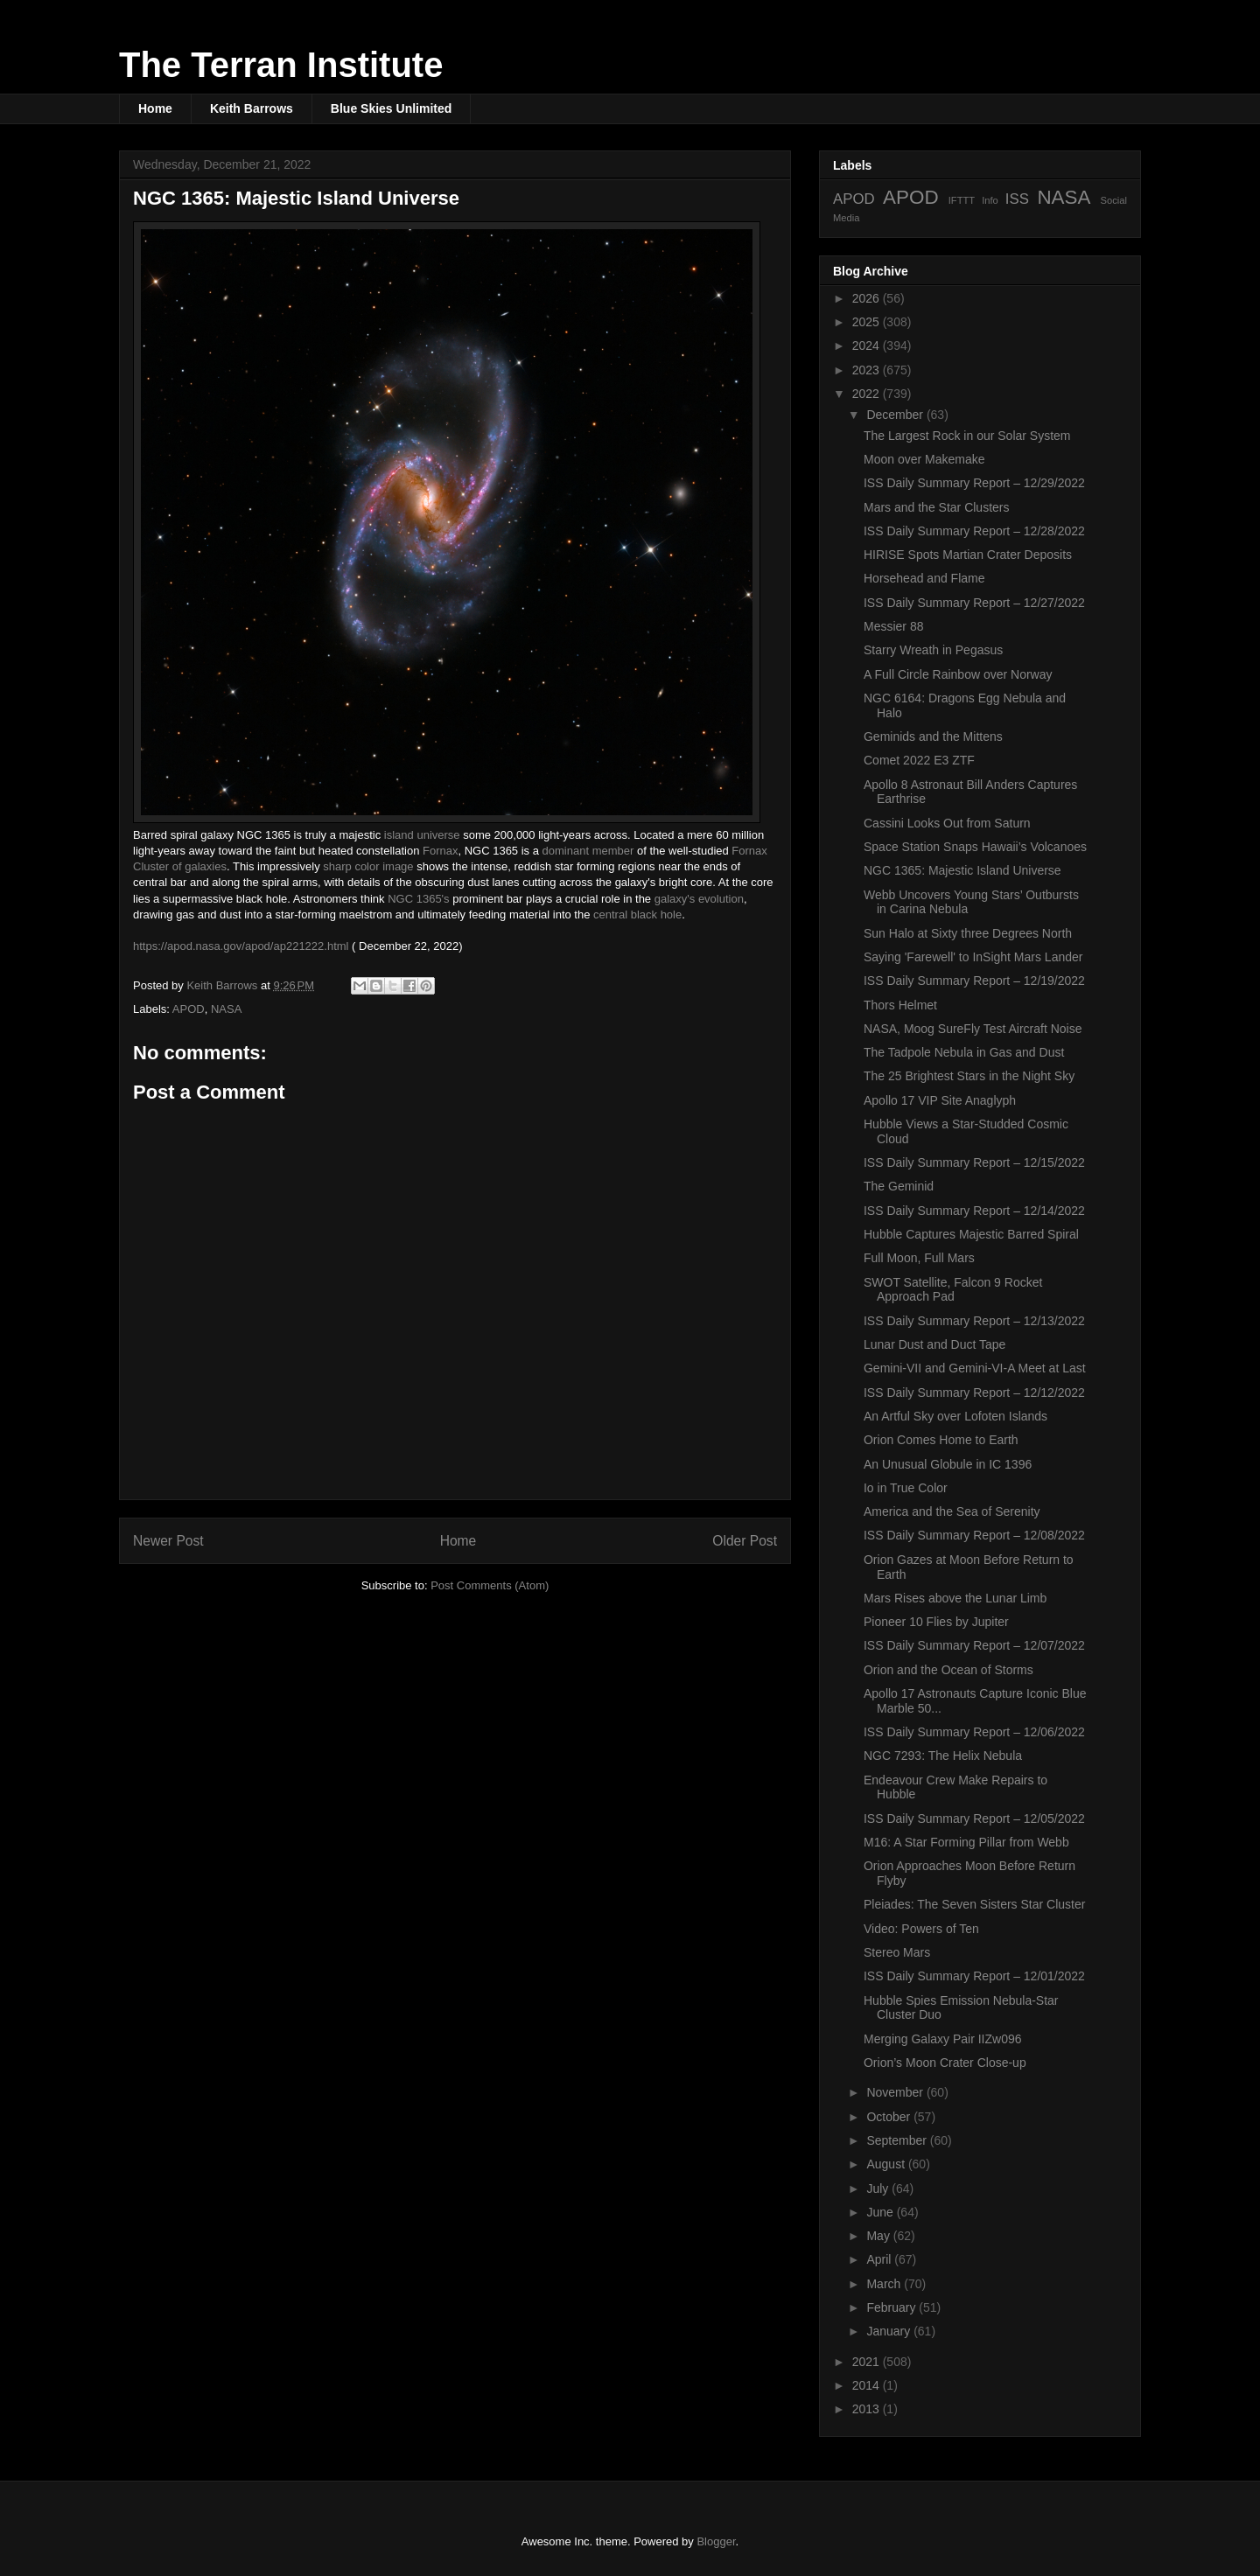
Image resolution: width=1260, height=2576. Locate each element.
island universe (422, 834)
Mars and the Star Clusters (937, 507)
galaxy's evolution (699, 898)
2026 (867, 298)
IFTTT (961, 200)
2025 (867, 322)
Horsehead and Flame (924, 578)
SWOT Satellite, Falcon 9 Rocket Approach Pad (953, 1289)
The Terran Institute (281, 64)
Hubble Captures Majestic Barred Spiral (971, 1234)
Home (155, 108)
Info (990, 200)
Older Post (744, 1540)
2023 (867, 370)
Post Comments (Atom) (489, 1585)
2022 (867, 394)
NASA (226, 1009)
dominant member (588, 850)
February (892, 2307)
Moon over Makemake (924, 459)
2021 (867, 2362)
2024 (867, 346)
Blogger (715, 2541)
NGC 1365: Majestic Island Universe (962, 870)
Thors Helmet (900, 1005)
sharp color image (368, 866)
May (879, 2236)
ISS (1017, 199)
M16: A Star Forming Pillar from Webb (966, 1842)
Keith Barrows (251, 108)
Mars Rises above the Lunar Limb (955, 1598)
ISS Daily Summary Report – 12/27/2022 (974, 603)
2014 (867, 2385)
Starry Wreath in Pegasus (933, 650)
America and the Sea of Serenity (952, 1511)
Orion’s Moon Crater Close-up (945, 2063)
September (897, 2140)
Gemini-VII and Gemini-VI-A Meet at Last (975, 1368)
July (879, 2189)
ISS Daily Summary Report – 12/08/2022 (974, 1535)
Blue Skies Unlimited (391, 108)
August (886, 2164)
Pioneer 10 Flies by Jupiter (936, 1622)
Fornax (440, 850)
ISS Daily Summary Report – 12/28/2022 (974, 531)
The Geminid (899, 1186)
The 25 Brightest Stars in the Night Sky (969, 1076)
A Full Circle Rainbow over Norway (958, 674)
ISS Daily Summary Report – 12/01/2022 (974, 1976)
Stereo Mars (897, 1952)
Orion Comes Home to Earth (941, 1440)
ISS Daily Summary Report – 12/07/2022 (974, 1645)
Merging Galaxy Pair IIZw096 (943, 2039)
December (896, 415)
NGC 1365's (418, 898)
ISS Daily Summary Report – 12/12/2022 (974, 1393)
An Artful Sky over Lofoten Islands (955, 1416)
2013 (867, 2409)
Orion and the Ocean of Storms (948, 1670)
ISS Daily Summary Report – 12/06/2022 (974, 1732)
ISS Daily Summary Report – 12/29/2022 (974, 483)
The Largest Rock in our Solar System (967, 436)
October (890, 2117)
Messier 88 (893, 626)
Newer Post (168, 1540)
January (890, 2331)
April (880, 2259)
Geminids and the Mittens (933, 736)
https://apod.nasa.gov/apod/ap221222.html (240, 946)
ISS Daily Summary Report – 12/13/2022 (974, 1321)
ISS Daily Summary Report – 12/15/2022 (974, 1162)
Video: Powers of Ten (921, 1929)
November (896, 2092)
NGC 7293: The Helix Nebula (943, 1756)
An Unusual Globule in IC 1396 (948, 1464)
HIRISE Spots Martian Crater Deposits (968, 555)
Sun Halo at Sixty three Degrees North (968, 933)
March (885, 2284)
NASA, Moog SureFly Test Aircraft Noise (973, 1029)
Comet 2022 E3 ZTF (919, 760)
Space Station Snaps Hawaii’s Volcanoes (975, 847)
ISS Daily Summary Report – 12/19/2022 (974, 981)
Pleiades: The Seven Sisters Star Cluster (974, 1904)
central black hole (637, 914)
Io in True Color (906, 1488)
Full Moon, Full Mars (919, 1258)
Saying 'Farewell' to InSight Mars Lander (973, 957)
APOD (188, 1009)
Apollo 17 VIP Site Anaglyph (940, 1100)
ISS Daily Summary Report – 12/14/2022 (974, 1211)
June (881, 2212)
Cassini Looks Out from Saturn (947, 823)
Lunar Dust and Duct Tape (934, 1344)
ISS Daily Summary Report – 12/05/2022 (974, 1819)
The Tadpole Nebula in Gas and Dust (964, 1052)
